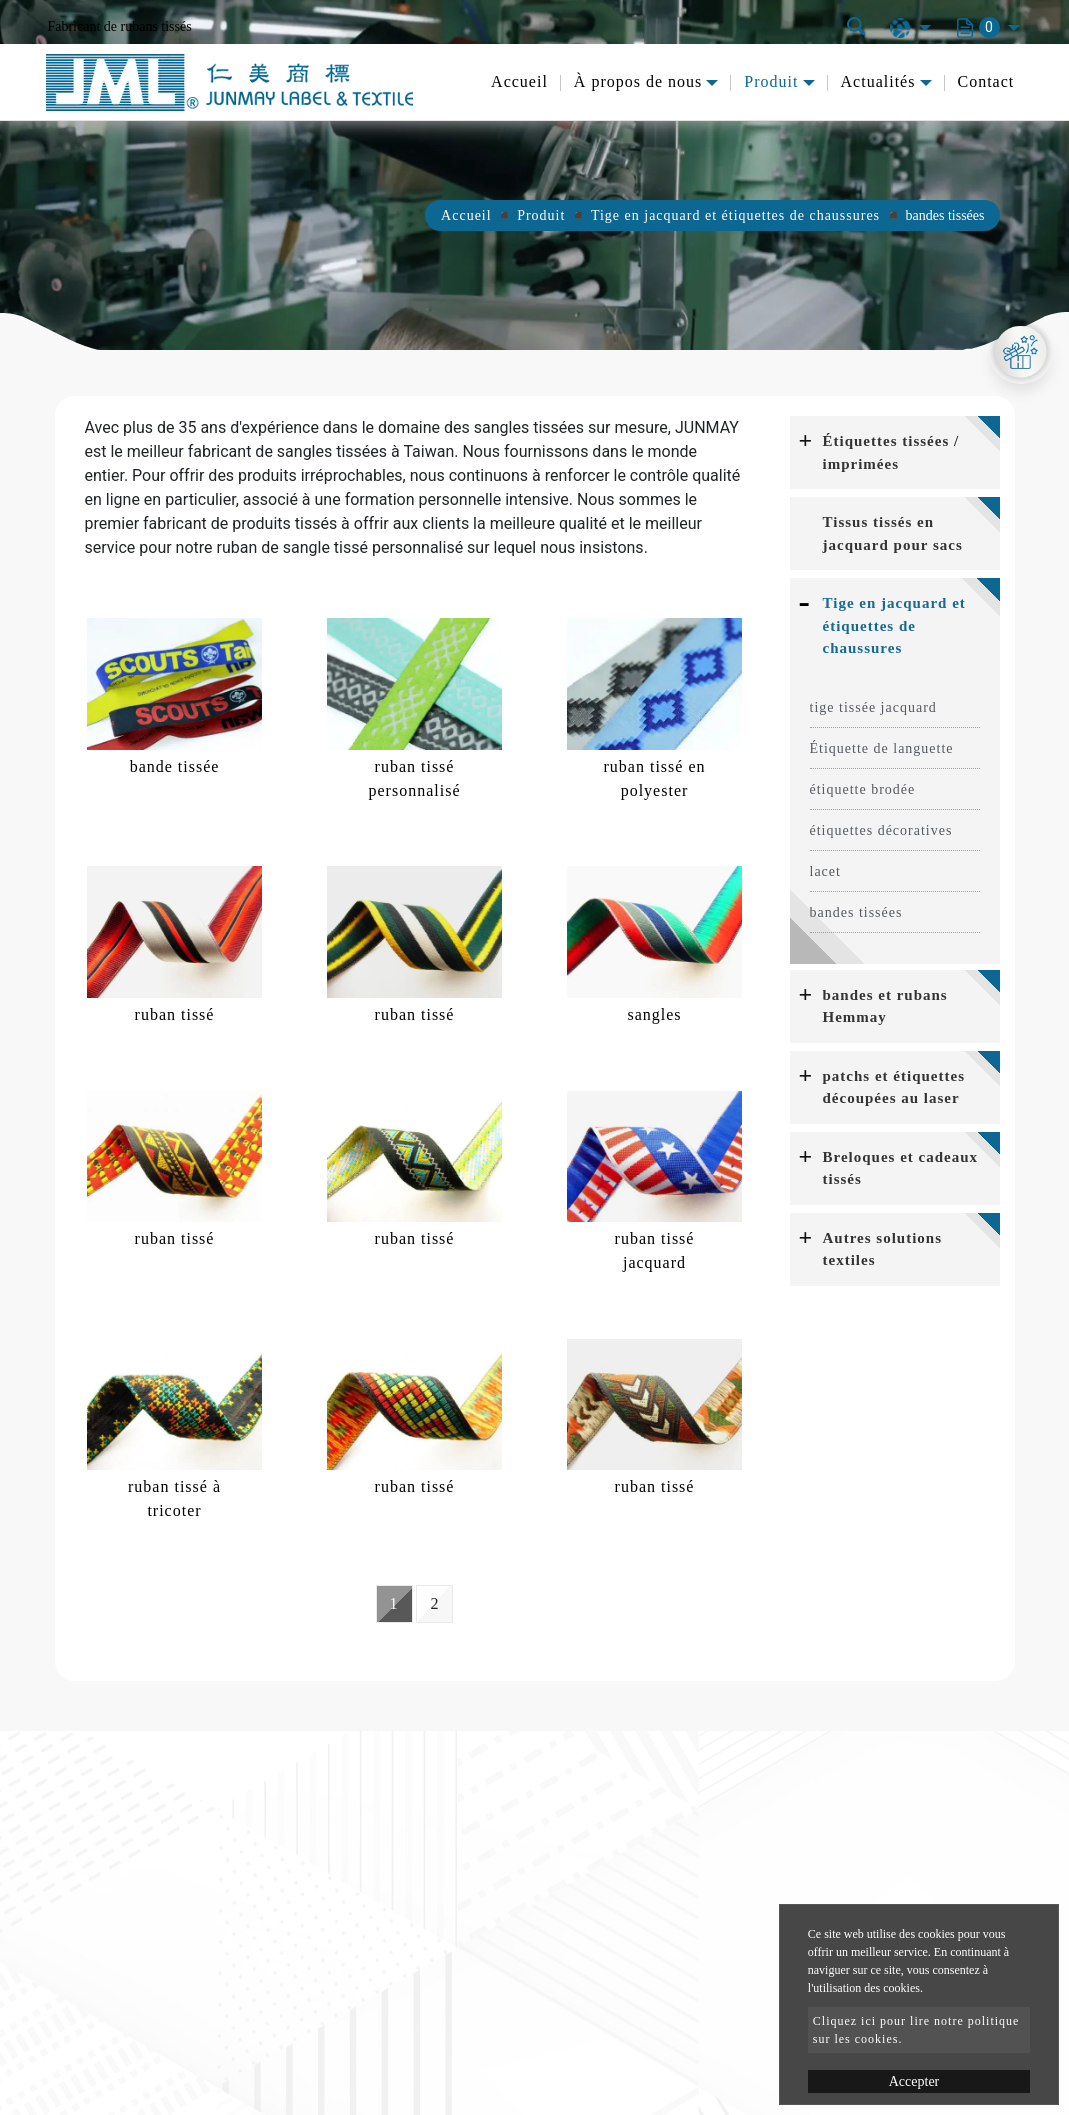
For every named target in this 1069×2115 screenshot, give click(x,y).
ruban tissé (175, 1014)
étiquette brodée (863, 789)
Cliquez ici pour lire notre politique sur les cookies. (916, 2030)
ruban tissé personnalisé (415, 778)
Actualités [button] (878, 81)
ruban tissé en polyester (655, 778)
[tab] (895, 452)
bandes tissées (856, 912)
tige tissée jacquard (873, 707)
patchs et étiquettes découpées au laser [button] (894, 1087)
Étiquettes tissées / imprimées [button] (891, 452)
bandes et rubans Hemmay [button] (885, 1006)
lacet (825, 871)
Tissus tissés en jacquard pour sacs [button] (893, 533)
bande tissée (175, 766)
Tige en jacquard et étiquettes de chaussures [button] (894, 625)
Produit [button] (771, 81)
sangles (654, 1014)
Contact (986, 81)
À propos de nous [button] (638, 81)
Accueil (519, 81)
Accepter (914, 2081)
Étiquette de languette (882, 748)
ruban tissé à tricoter (174, 1498)
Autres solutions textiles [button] (883, 1249)
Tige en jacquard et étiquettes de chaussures (735, 215)
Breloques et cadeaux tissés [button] (901, 1168)
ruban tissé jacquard (655, 1250)
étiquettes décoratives (881, 830)
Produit (541, 215)
